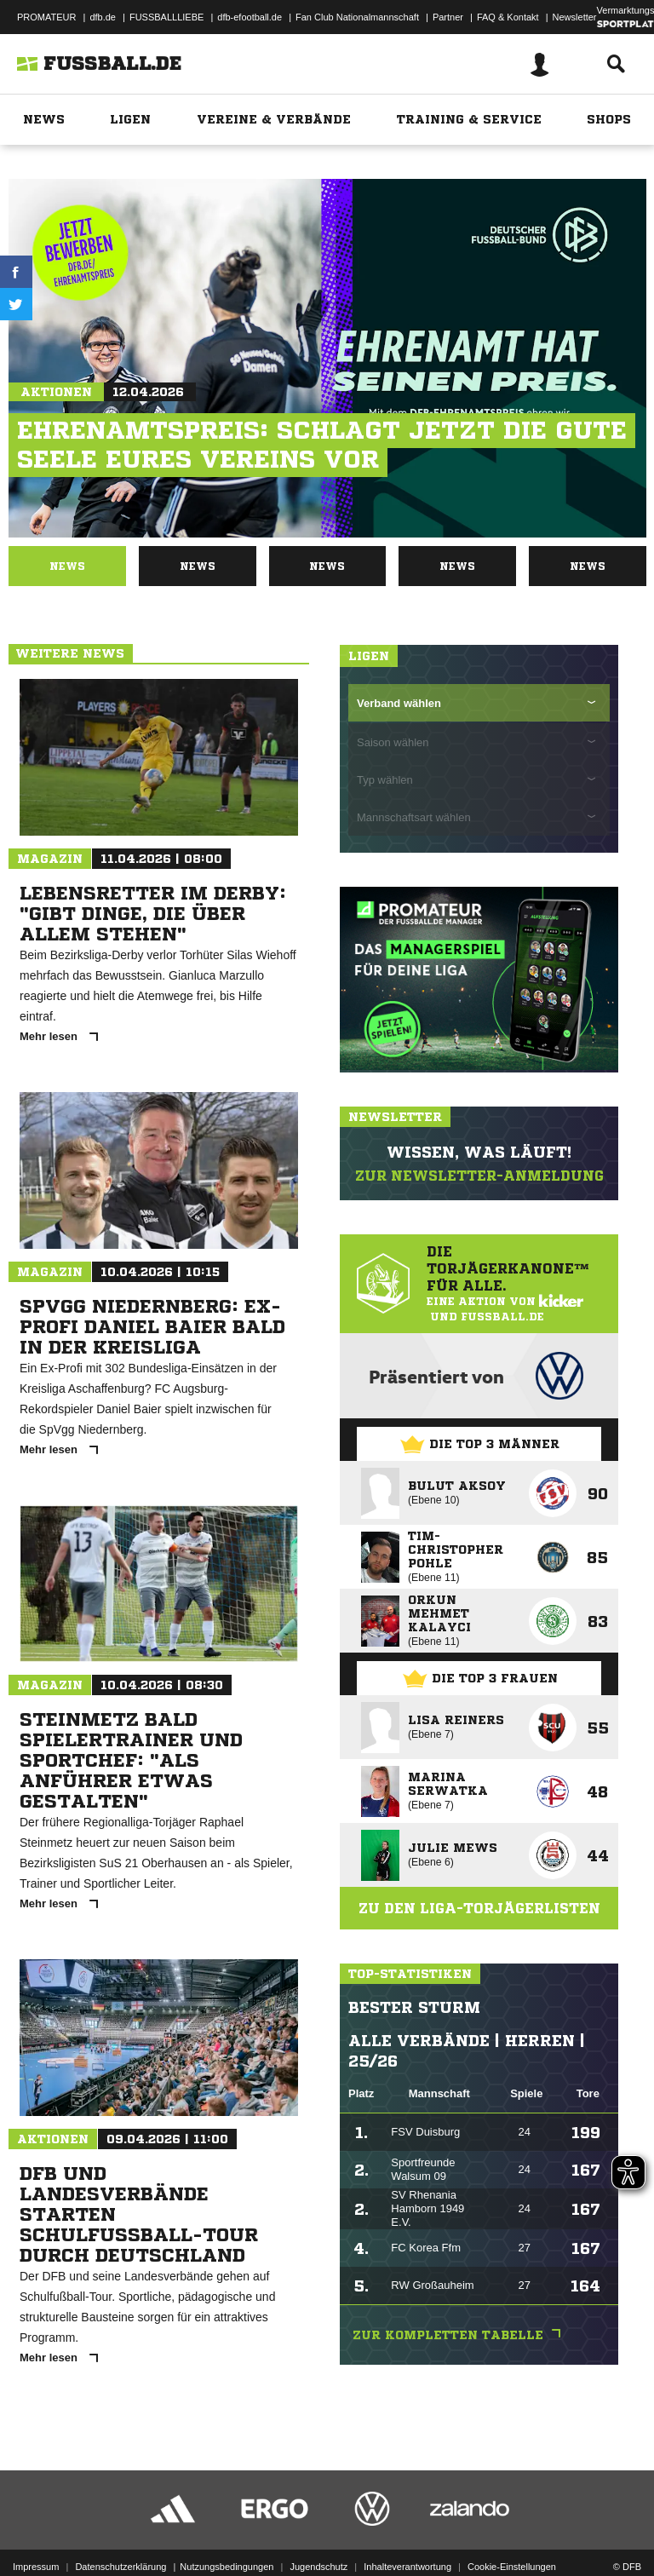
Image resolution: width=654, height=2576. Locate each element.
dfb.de (102, 17)
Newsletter (575, 17)
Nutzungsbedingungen (226, 2530)
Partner (448, 17)
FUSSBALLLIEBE (166, 17)
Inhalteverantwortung (407, 2530)
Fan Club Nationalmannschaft (357, 17)
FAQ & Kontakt (508, 17)
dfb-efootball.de (249, 17)
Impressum (36, 2530)
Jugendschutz (318, 2530)
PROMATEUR (46, 17)
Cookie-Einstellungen (512, 2530)
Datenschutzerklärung (120, 2530)
